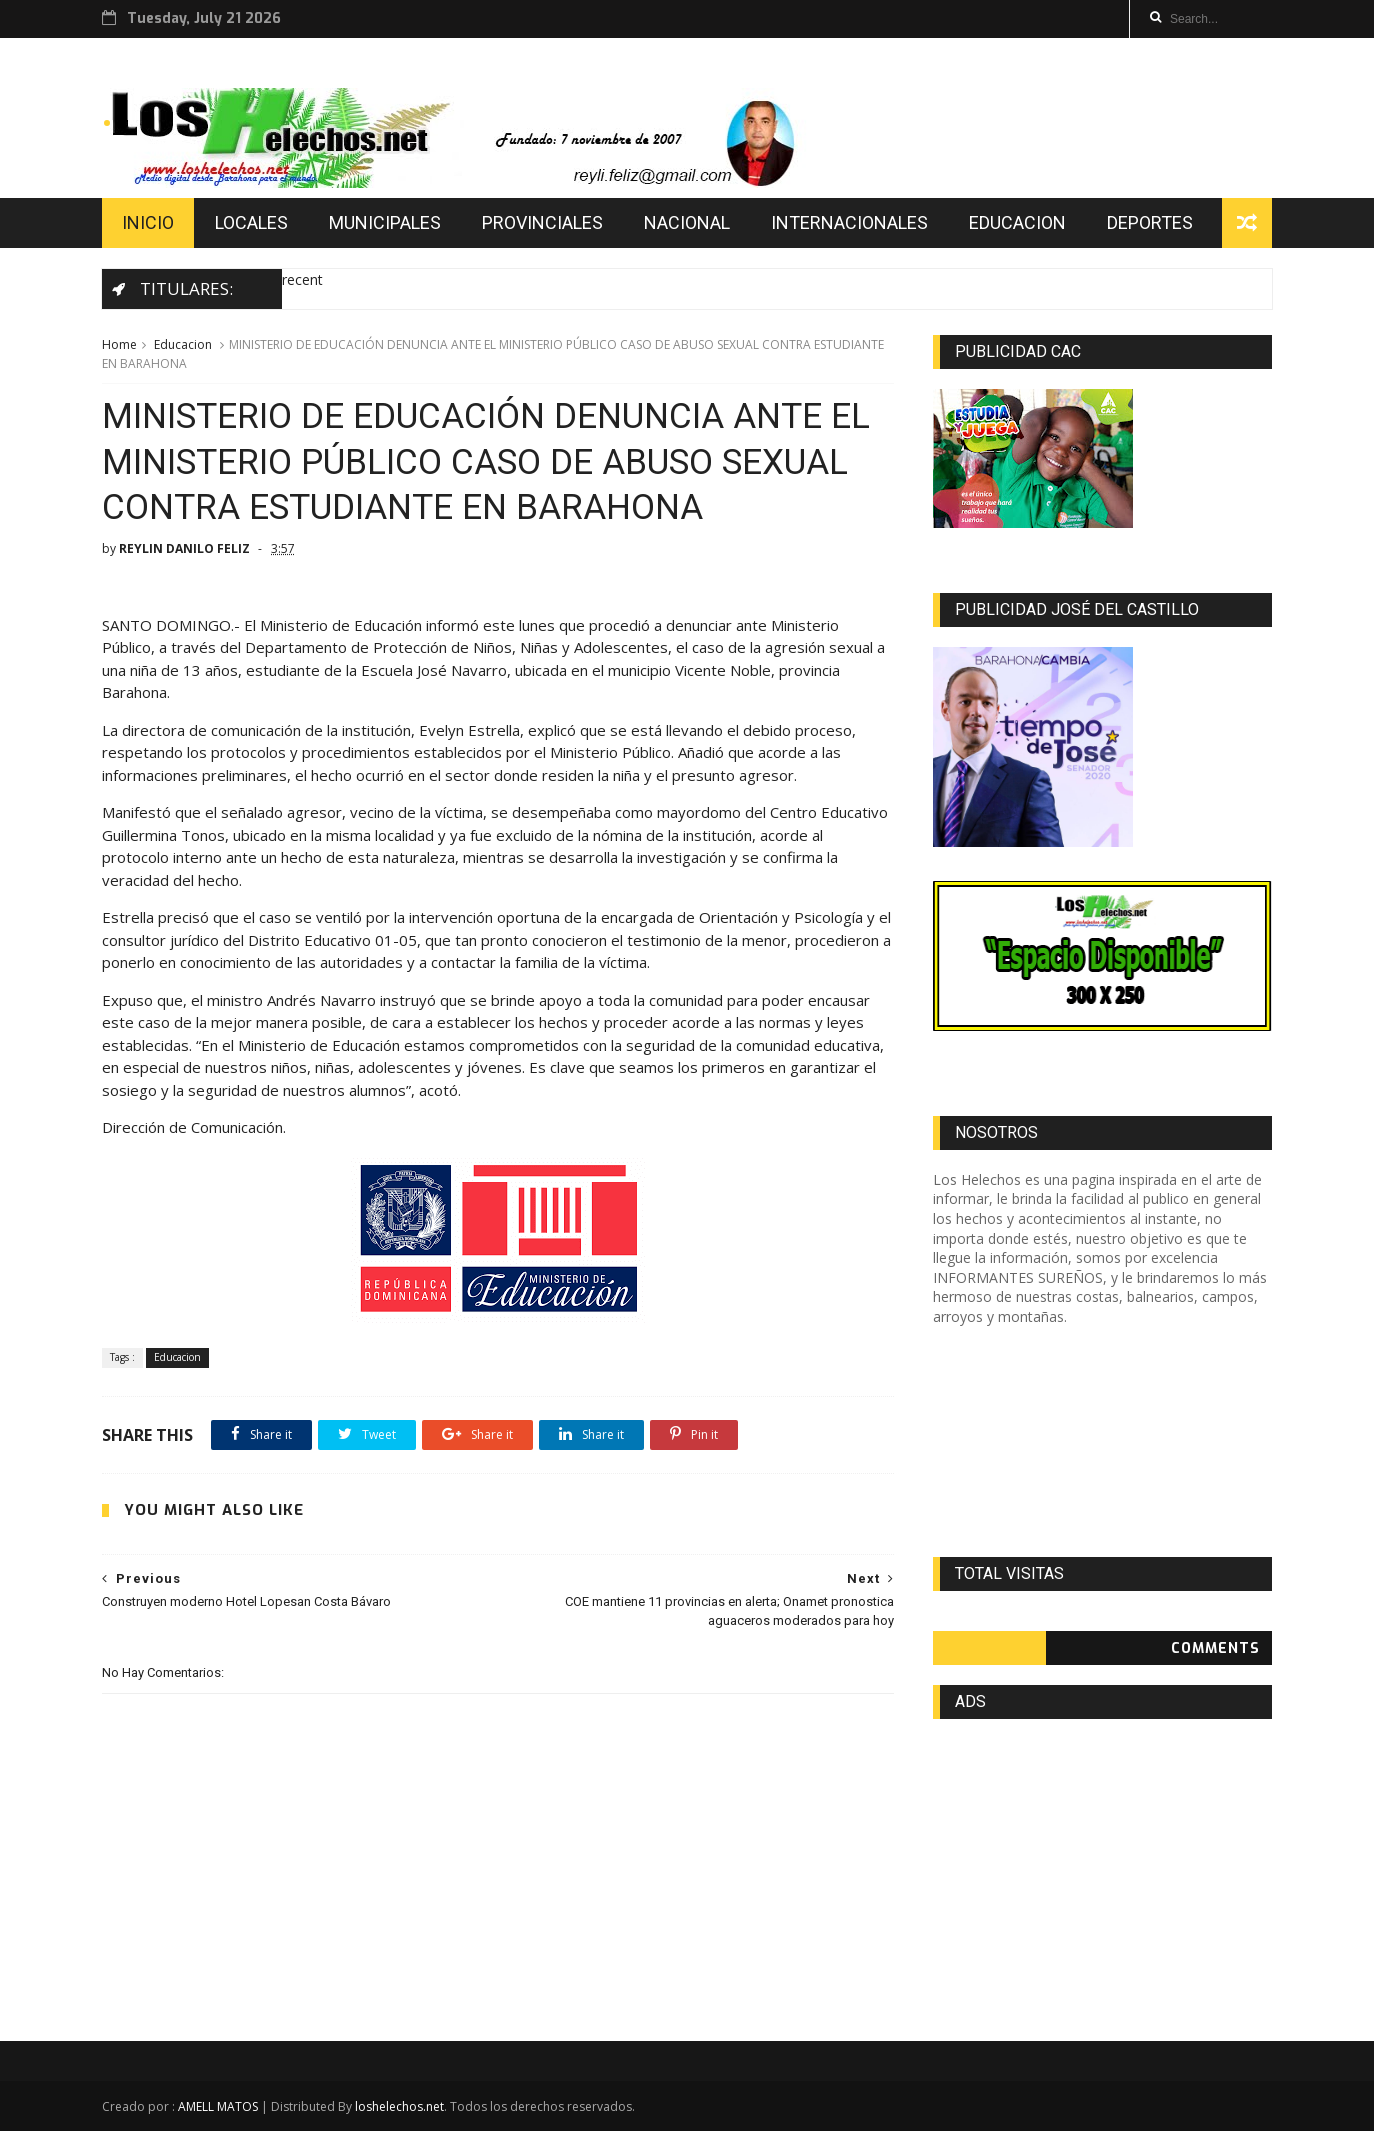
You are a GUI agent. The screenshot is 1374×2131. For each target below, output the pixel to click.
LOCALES (251, 222)
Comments (1215, 1648)
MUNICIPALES (385, 222)
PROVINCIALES (542, 222)
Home (119, 344)
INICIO (148, 222)
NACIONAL (687, 222)
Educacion (183, 344)
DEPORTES (1150, 222)
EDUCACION (1017, 222)
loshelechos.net (399, 2106)
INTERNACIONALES (849, 222)
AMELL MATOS (218, 2106)
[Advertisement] (1102, 1442)
